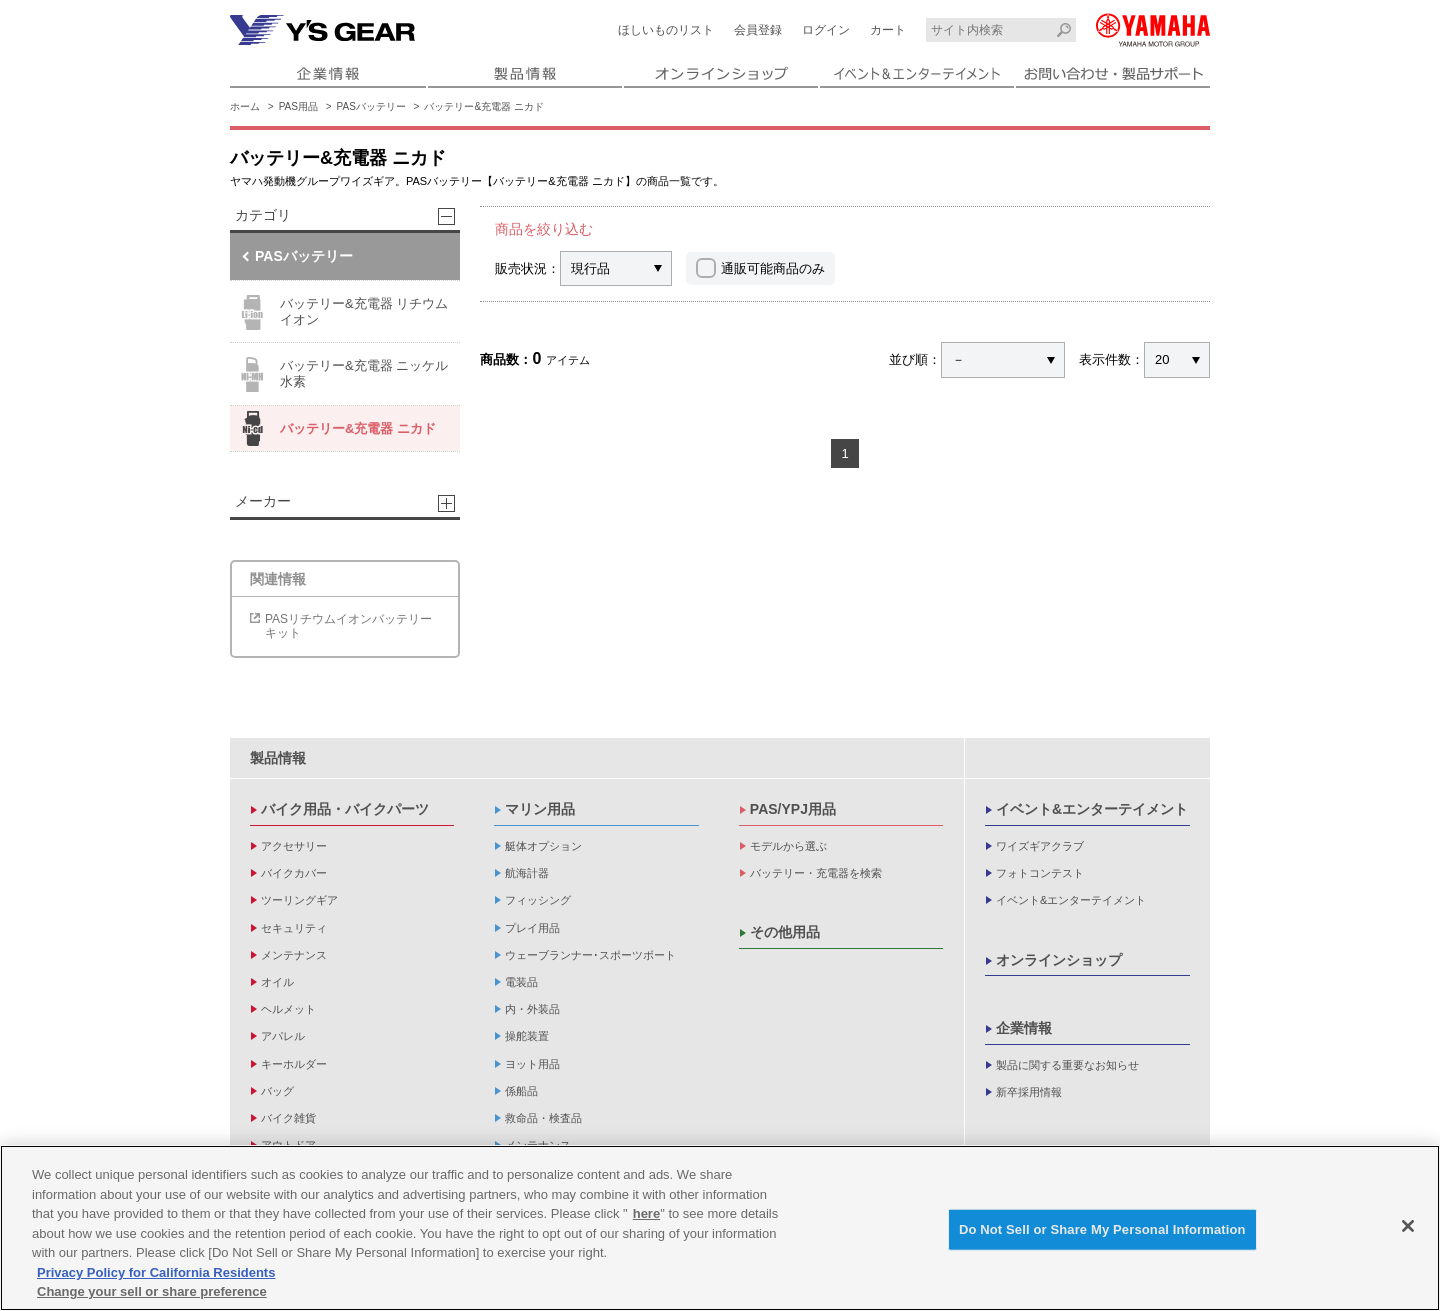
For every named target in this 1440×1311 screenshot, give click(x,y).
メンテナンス (294, 955)
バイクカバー (294, 873)
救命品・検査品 (543, 1118)
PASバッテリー (371, 106)
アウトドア (288, 1145)
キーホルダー (294, 1064)
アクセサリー (294, 846)
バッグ (277, 1091)
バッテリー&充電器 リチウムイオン (341, 312)
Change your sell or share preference (152, 1296)
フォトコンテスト (1040, 873)
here (646, 1218)
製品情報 (278, 758)
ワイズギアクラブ (1040, 846)
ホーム (245, 106)
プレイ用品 (532, 928)
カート (888, 30)
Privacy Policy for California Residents (156, 1276)
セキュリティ (294, 928)
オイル (277, 982)
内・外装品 (532, 1009)
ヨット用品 (532, 1064)
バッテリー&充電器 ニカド (483, 106)
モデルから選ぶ (788, 846)
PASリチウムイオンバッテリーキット (348, 626)
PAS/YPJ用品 (793, 809)
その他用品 (785, 932)
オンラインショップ (1059, 960)
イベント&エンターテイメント (1092, 809)
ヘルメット (288, 1009)
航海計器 (527, 873)
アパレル (283, 1036)
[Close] (1408, 1231)
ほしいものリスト (666, 30)
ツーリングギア (299, 900)
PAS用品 (298, 106)
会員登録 (758, 30)
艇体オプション (543, 846)
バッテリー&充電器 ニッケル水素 (341, 374)
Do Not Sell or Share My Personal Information (1102, 1234)
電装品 (521, 982)
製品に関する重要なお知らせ (1067, 1065)
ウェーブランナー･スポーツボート (590, 955)
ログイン (826, 30)
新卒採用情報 (1029, 1092)
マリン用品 (540, 809)
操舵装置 (527, 1036)
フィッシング (538, 900)
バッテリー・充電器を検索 (816, 873)
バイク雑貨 (288, 1118)
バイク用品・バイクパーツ (345, 809)
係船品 (521, 1091)
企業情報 (1024, 1028)
